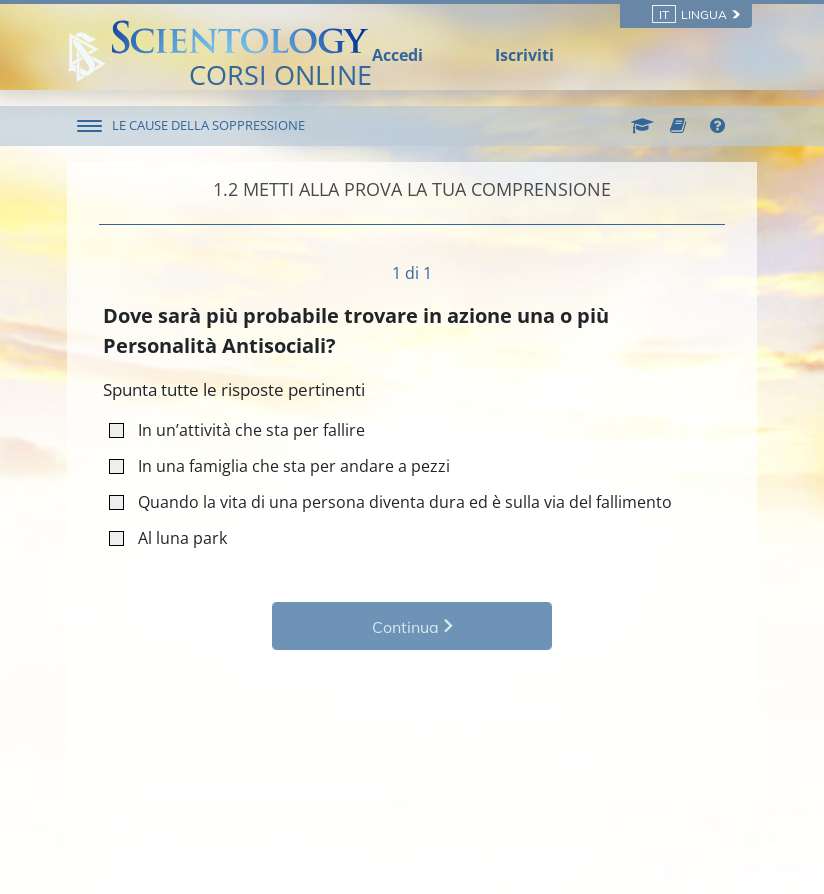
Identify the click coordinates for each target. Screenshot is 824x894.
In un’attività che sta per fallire (243, 429)
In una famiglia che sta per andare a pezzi (286, 465)
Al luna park (174, 537)
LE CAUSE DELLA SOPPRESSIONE (208, 125)
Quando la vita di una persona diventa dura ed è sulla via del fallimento (397, 501)
